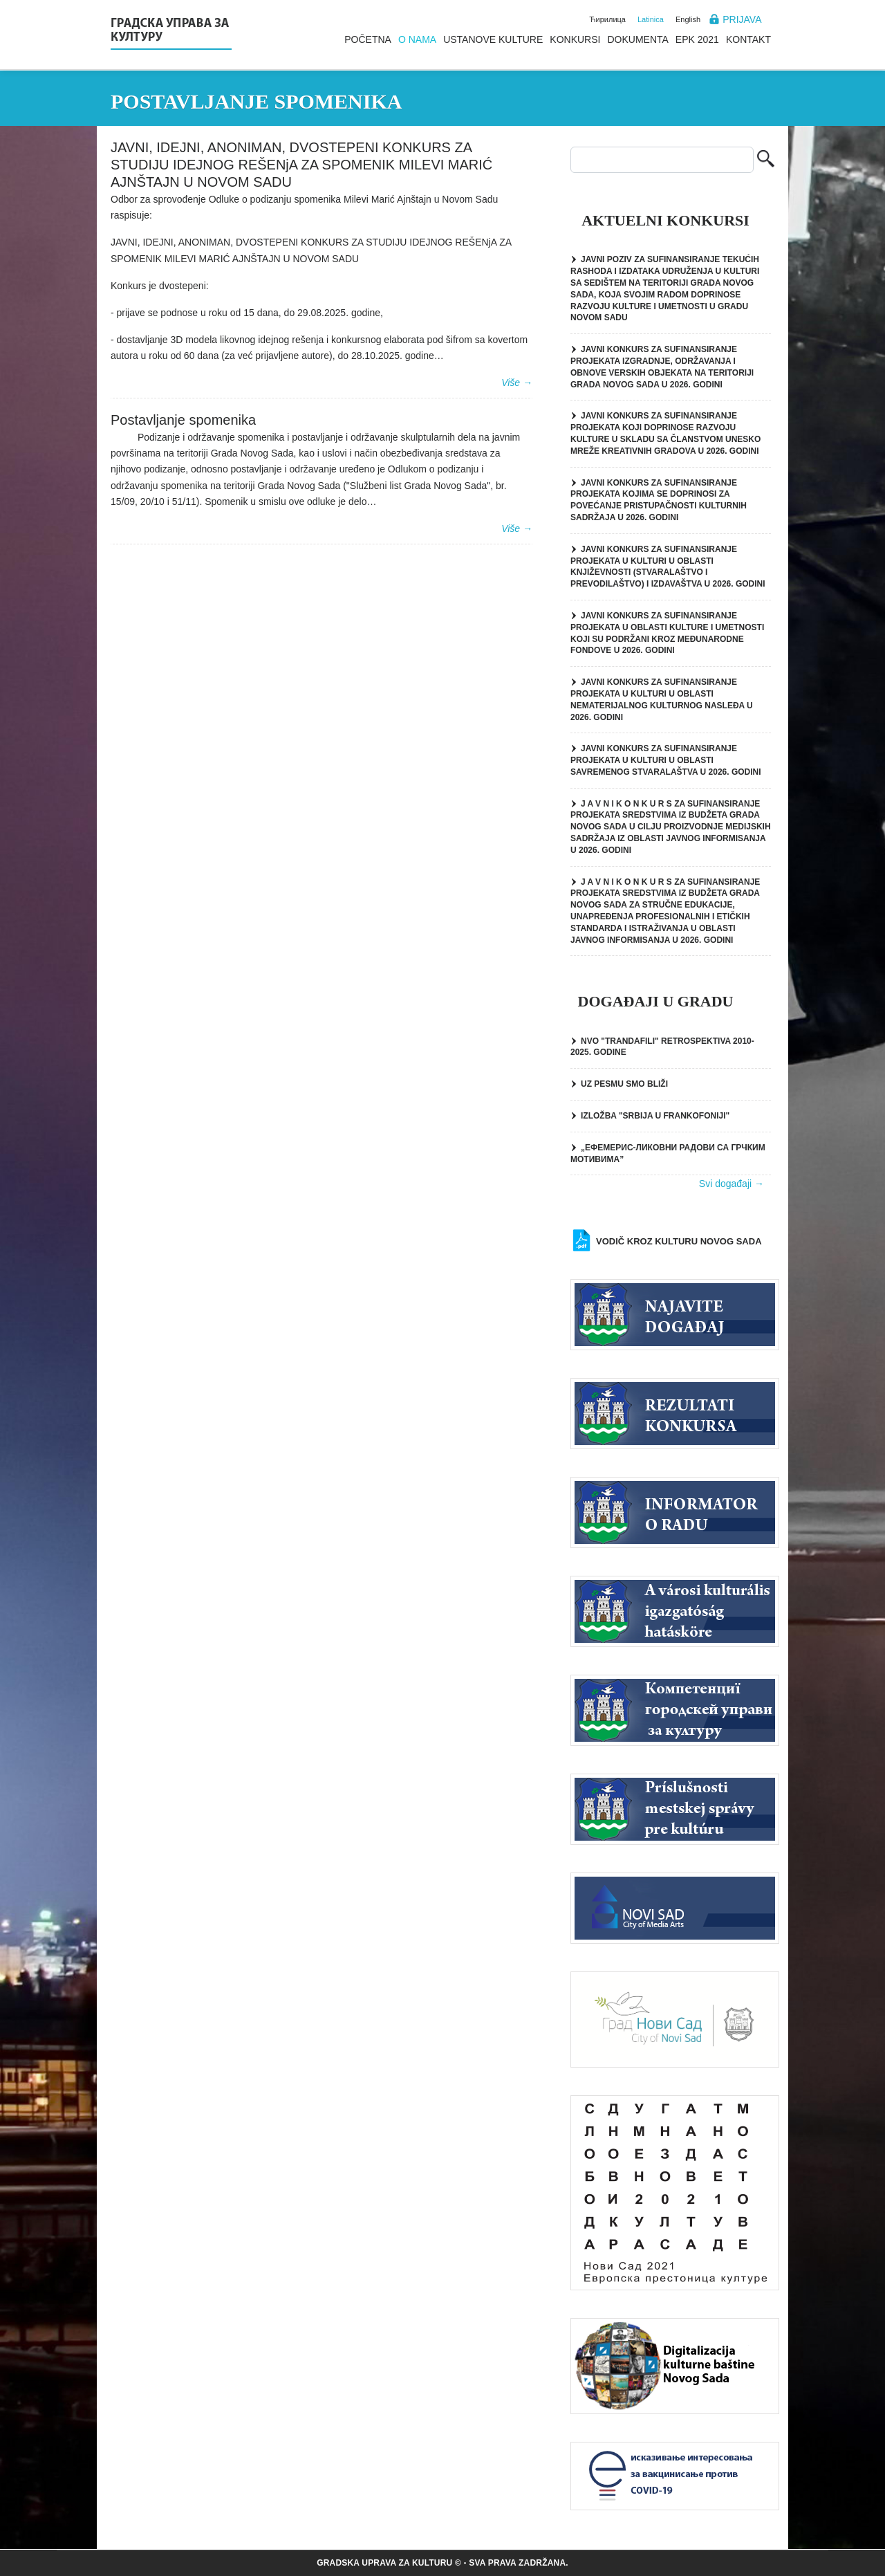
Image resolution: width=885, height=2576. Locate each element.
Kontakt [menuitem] (748, 39)
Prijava (742, 19)
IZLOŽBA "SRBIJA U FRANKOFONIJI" (655, 1116)
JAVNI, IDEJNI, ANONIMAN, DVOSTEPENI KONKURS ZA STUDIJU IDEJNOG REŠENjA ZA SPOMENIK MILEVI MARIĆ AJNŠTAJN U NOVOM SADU (301, 165)
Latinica (650, 19)
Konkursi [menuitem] (575, 39)
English (688, 19)
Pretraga (765, 160)
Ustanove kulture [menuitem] (493, 39)
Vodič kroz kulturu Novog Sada (679, 1241)
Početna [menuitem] (367, 39)
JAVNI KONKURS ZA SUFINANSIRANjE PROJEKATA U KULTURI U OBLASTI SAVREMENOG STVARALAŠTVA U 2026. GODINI (665, 760)
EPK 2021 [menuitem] (697, 39)
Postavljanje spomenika (183, 419)
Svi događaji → (731, 1183)
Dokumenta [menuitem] (637, 39)
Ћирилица (607, 19)
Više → (516, 382)
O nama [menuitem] (417, 39)
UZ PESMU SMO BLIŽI (624, 1084)
